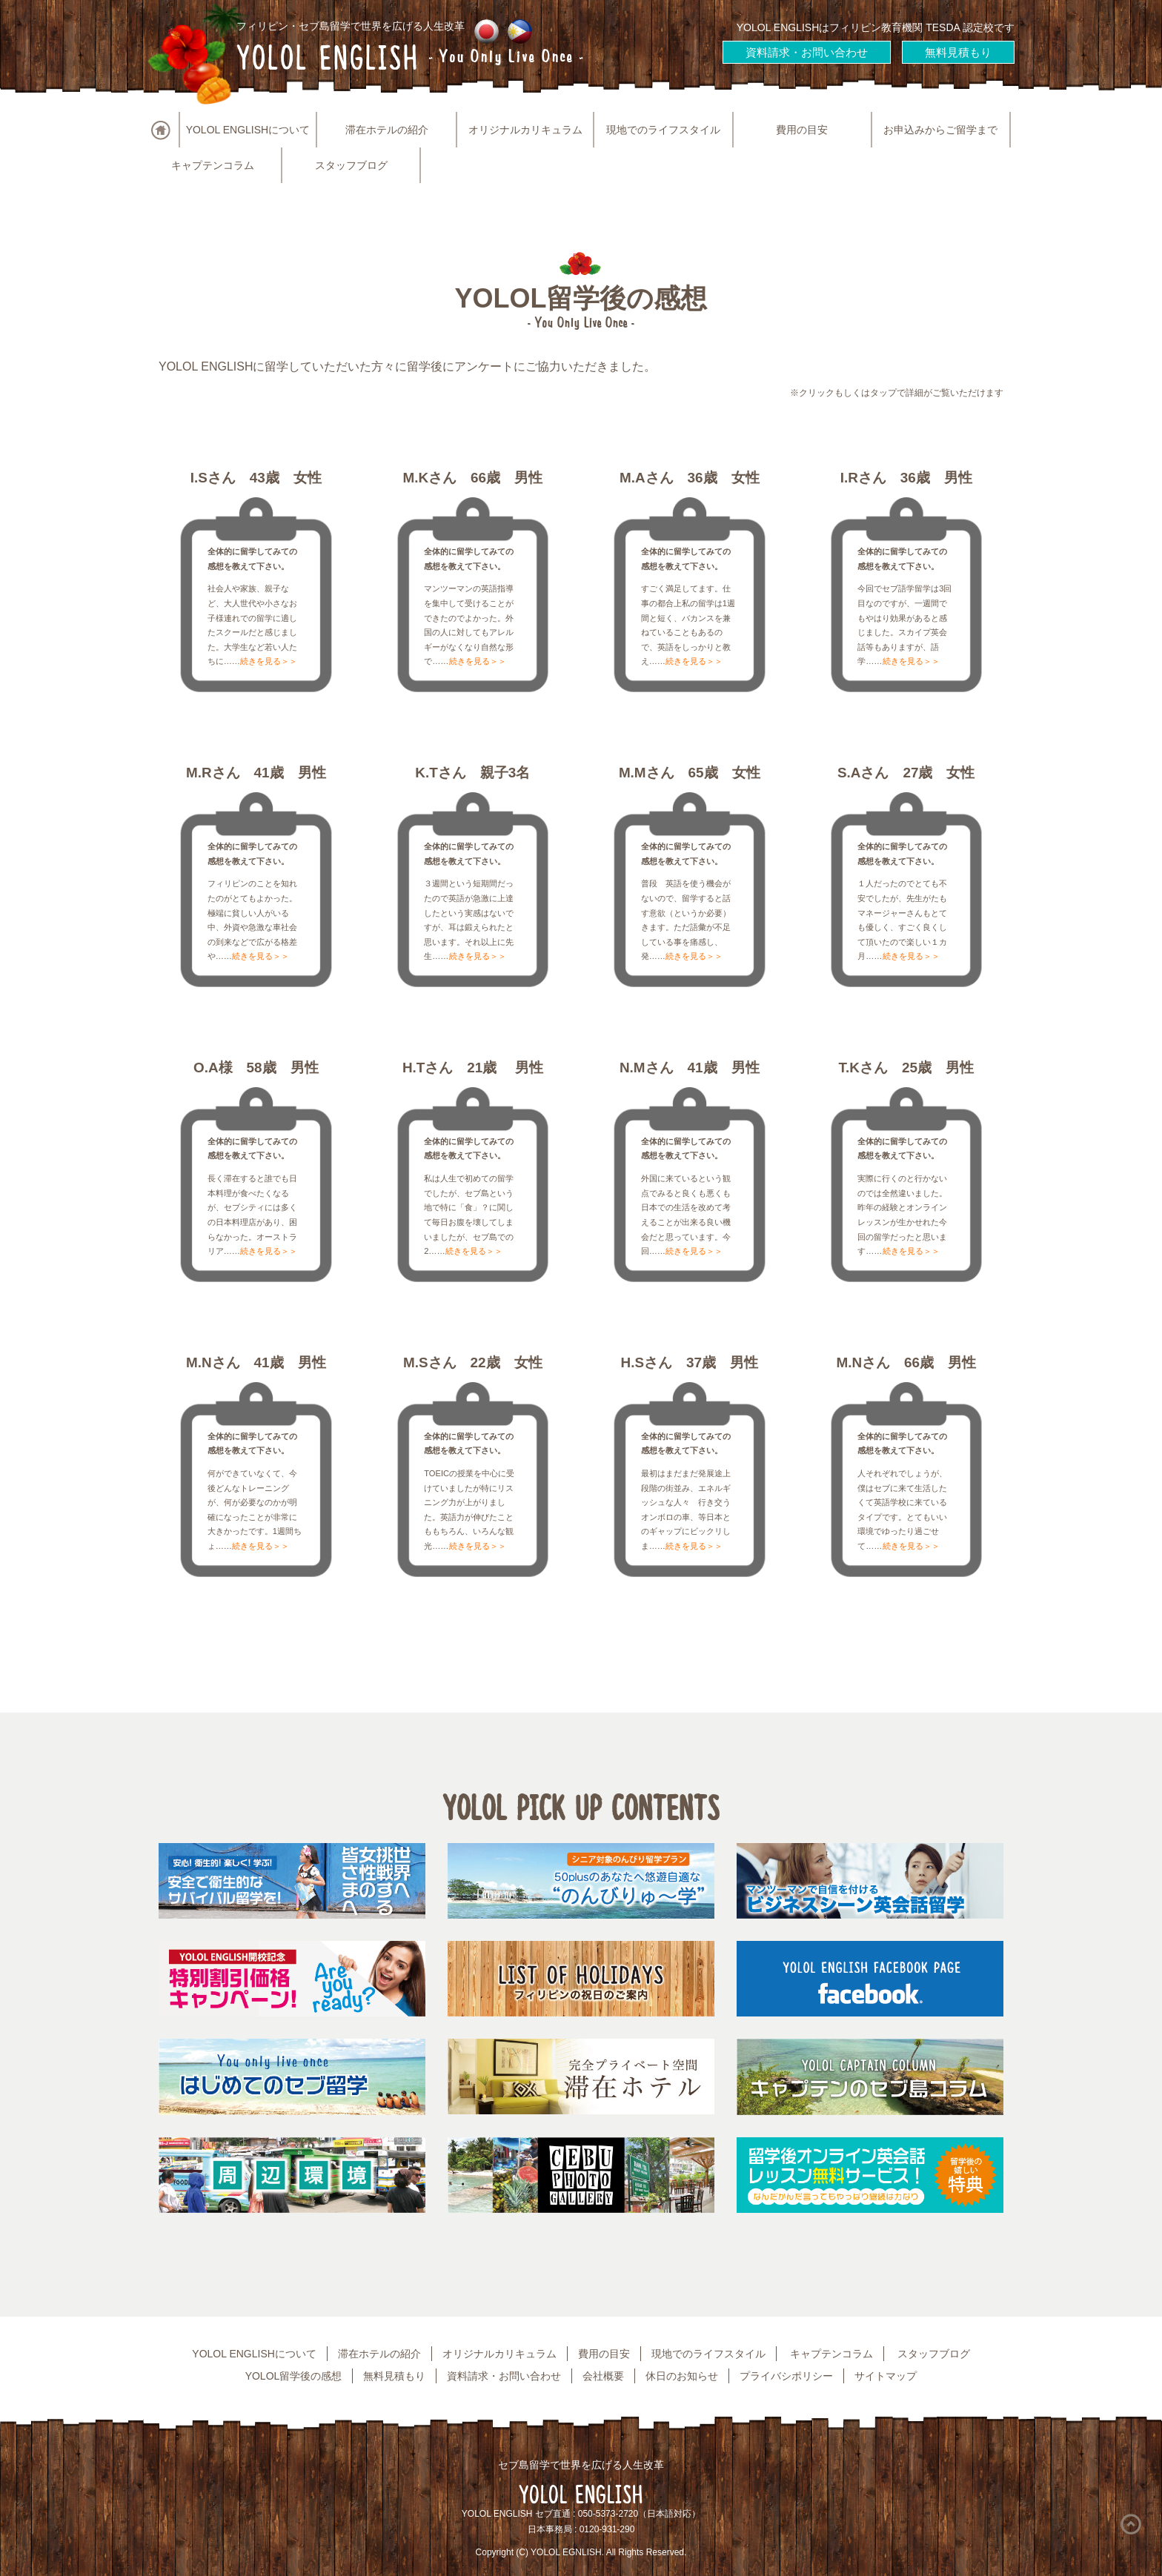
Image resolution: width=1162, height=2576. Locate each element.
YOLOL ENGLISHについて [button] (248, 130)
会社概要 (603, 2376)
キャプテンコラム (212, 165)
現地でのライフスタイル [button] (663, 130)
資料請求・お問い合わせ (807, 52)
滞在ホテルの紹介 (386, 130)
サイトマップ (885, 2376)
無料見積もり (958, 52)
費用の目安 (802, 130)
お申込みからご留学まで (940, 130)
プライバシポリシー (786, 2376)
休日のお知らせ (681, 2376)
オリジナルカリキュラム (499, 2354)
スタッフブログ (351, 165)
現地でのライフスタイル (708, 2354)
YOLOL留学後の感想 (293, 2376)
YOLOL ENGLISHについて (254, 2354)
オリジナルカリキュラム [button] (525, 130)
